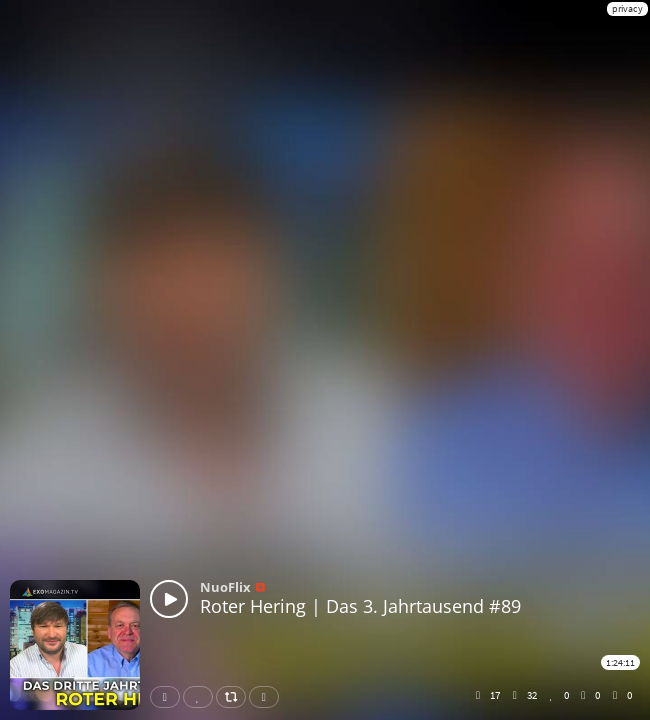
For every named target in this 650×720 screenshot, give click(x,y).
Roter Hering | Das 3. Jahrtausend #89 (360, 606)
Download (268, 697)
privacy (627, 8)
